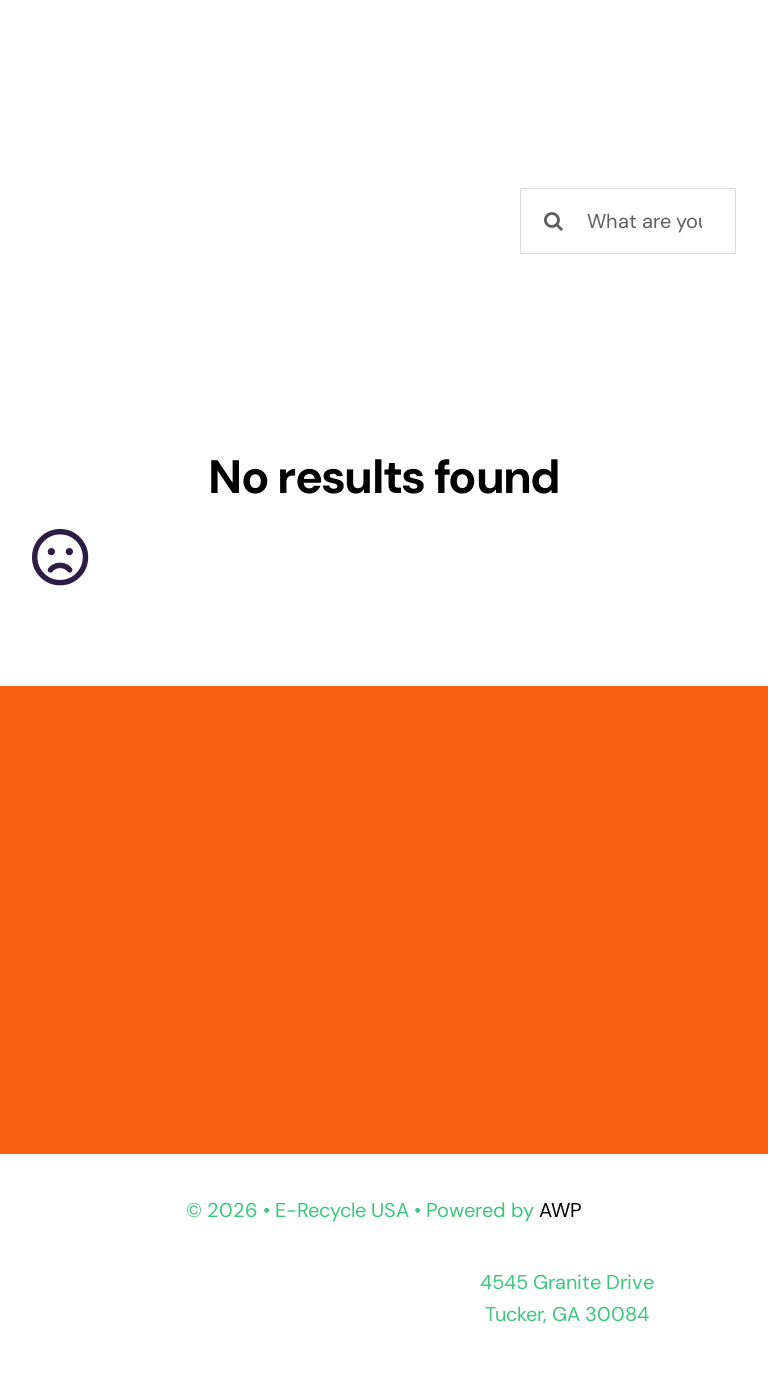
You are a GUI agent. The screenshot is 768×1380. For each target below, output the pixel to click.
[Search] (553, 221)
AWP (560, 1210)
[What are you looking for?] (628, 221)
